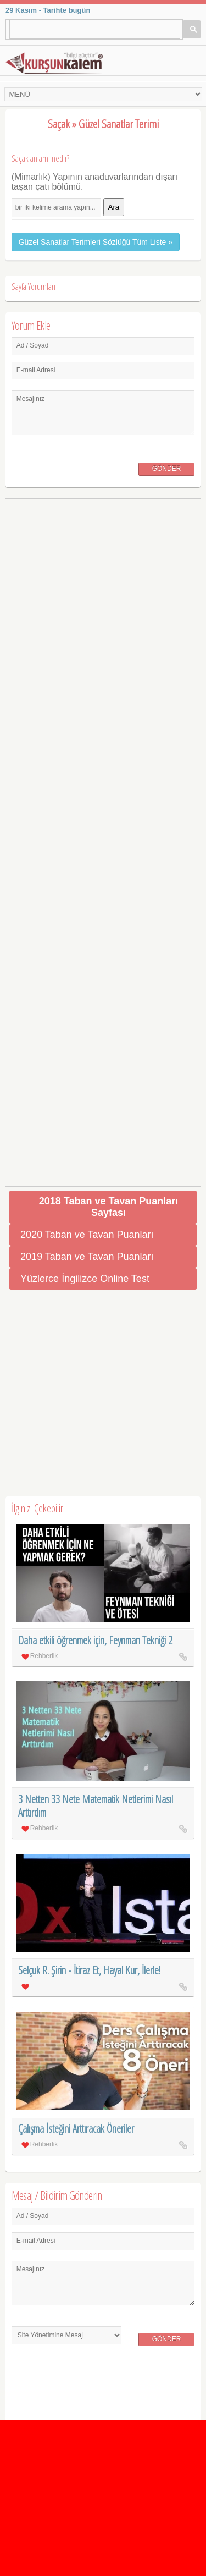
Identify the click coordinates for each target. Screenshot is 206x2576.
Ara (114, 207)
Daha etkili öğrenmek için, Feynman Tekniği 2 (95, 1640)
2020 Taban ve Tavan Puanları (87, 1234)
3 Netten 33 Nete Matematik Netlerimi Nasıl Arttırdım (95, 1806)
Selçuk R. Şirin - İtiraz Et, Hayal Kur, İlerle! (89, 1970)
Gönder (166, 468)
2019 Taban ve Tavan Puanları (87, 1256)
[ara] (90, 29)
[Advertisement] (103, 838)
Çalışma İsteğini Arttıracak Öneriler (76, 2128)
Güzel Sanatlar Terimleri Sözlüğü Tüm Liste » (95, 242)
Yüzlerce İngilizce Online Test (84, 1278)
